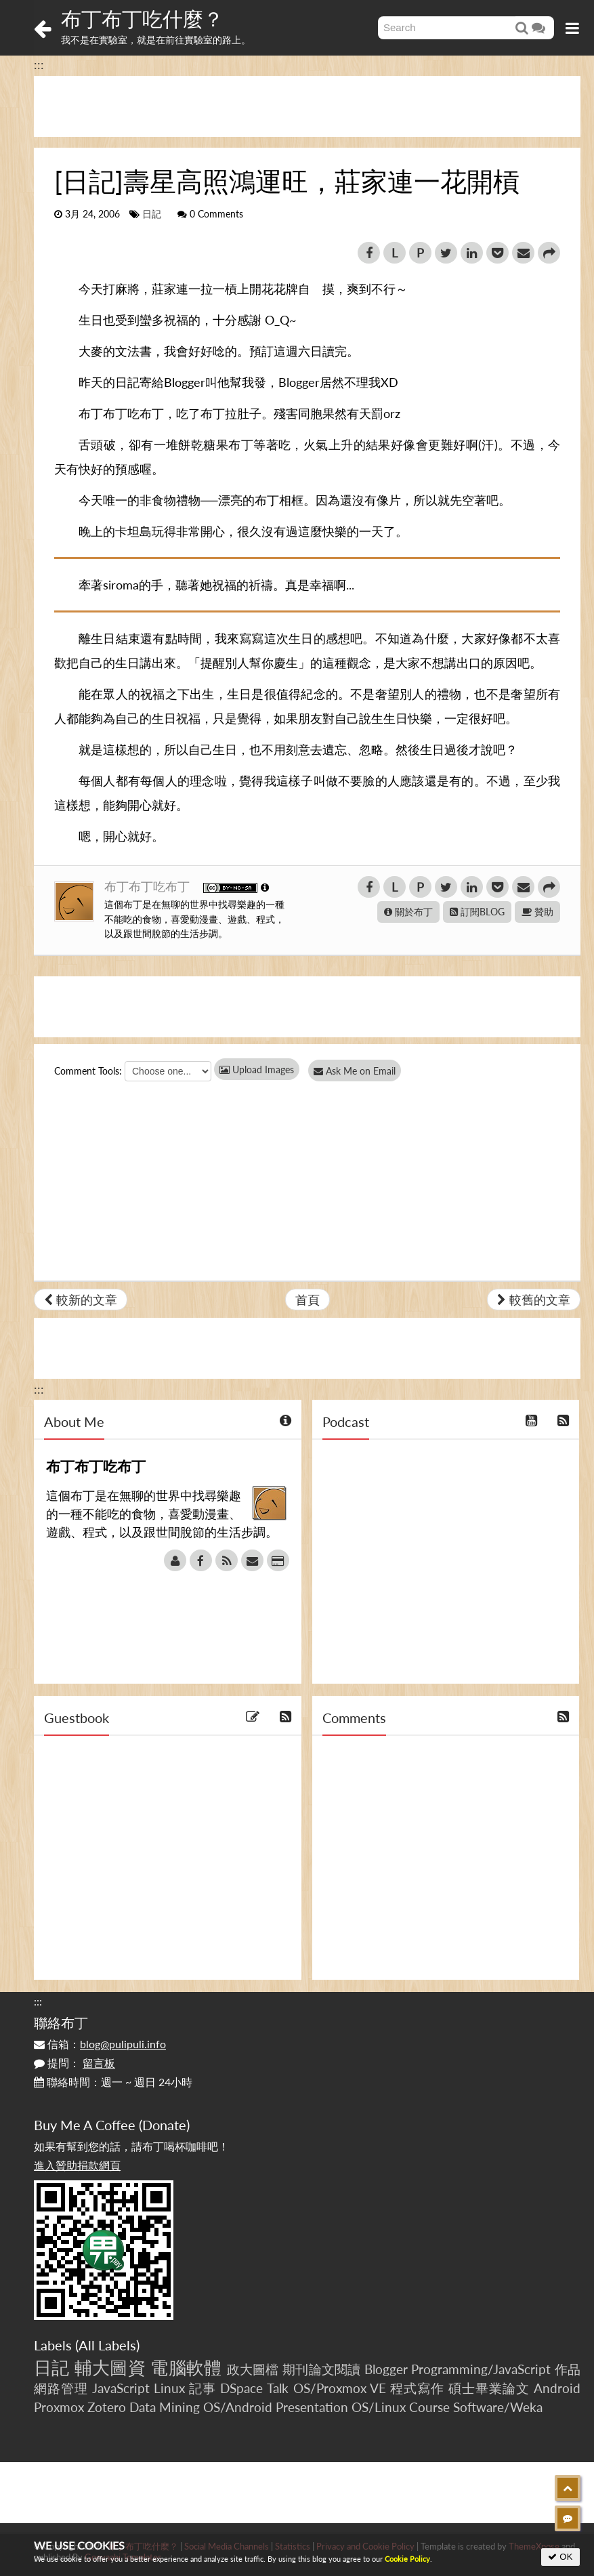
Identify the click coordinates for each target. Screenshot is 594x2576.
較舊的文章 (533, 1299)
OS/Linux (379, 2407)
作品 (568, 2369)
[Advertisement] (307, 106)
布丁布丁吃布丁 (148, 886)
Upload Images (256, 1069)
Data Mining (164, 2407)
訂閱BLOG (477, 911)
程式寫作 (417, 2388)
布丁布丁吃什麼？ (142, 18)
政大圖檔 (253, 2369)
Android (557, 2388)
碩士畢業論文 (489, 2388)
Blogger (386, 2369)
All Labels (107, 2345)
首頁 (307, 1299)
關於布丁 (408, 911)
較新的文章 (80, 1299)
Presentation (312, 2407)
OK (560, 2557)
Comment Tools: (88, 1071)
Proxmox (59, 2407)
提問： (74, 2062)
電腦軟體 (185, 2367)
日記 (151, 214)
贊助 (537, 911)
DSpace (241, 2388)
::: (39, 64)
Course (429, 2407)
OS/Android (237, 2407)
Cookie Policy (407, 2558)
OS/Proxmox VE (339, 2388)
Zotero (106, 2407)
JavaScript (121, 2388)
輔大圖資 (110, 2367)
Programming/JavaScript (481, 2369)
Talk (278, 2388)
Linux (169, 2388)
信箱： (100, 2043)
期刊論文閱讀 (321, 2369)
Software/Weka (498, 2407)
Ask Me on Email (359, 1071)
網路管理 (61, 2388)
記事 (202, 2388)
